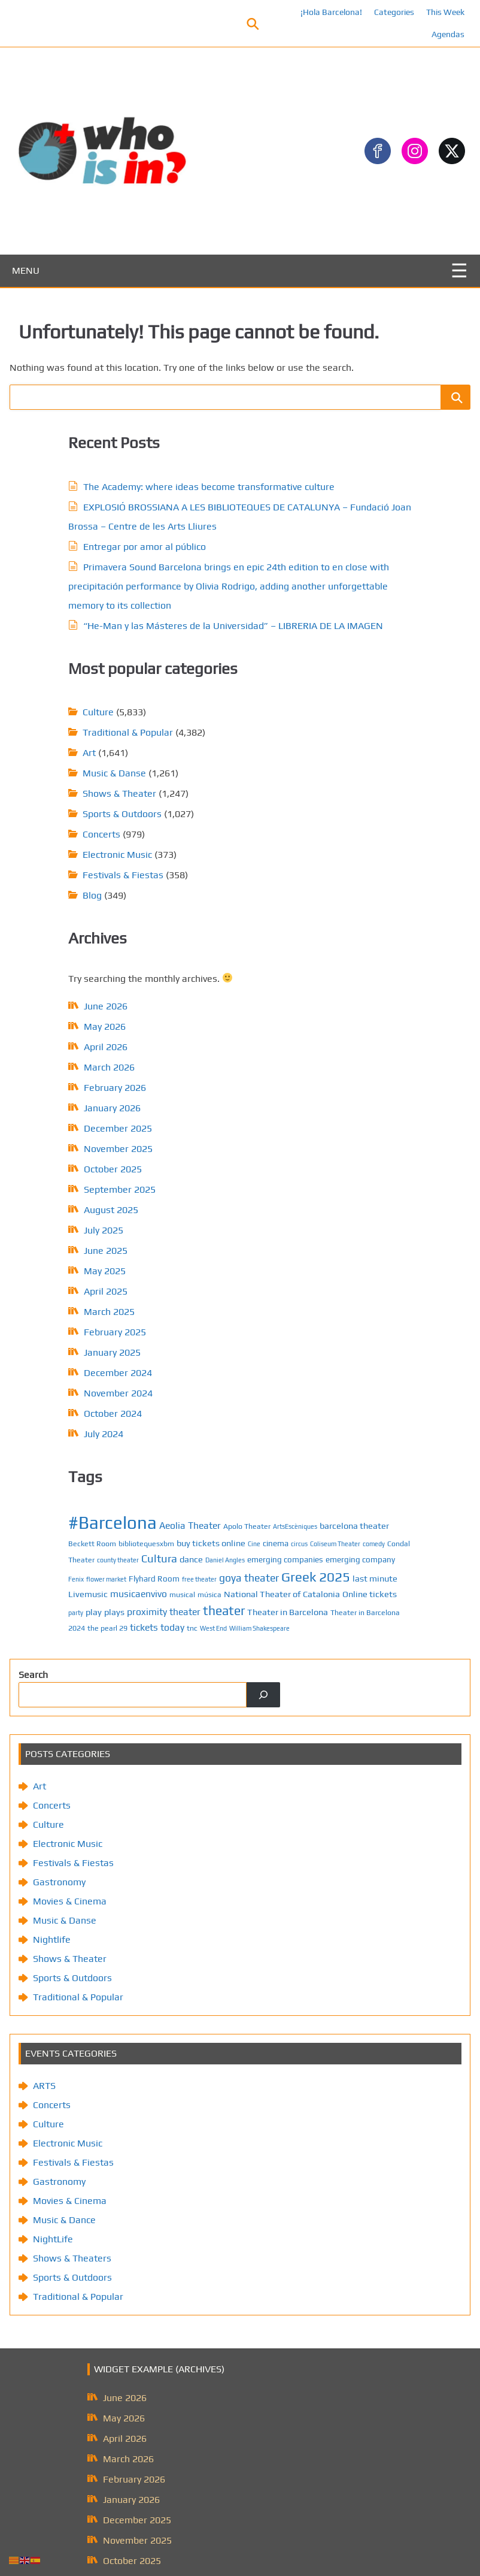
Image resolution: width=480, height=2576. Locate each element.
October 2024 (89, 1160)
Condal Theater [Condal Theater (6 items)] (404, 781)
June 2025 (82, 997)
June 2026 (82, 753)
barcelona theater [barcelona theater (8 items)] (365, 752)
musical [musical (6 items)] (369, 862)
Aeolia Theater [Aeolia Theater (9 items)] (377, 734)
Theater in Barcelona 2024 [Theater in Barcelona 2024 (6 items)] (382, 910)
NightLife (58, 1794)
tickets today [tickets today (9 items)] (324, 923)
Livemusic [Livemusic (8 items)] (274, 862)
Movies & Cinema (75, 1456)
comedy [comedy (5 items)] (366, 781)
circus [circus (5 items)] (291, 781)
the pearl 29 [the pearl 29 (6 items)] (275, 924)
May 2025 (81, 1018)
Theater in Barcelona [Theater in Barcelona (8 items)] (295, 910)
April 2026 (82, 794)
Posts (278, 2435)
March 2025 (85, 1059)
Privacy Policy (294, 2511)
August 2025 (87, 957)
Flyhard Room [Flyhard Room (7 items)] (322, 827)
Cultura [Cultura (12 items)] (317, 796)
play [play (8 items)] (280, 894)
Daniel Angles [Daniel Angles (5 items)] (383, 798)
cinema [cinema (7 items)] (268, 781)
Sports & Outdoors (308, 490)
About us (285, 2492)
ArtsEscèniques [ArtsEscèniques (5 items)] (306, 753)
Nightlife (57, 1495)
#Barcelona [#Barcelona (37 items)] (299, 732)
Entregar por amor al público (121, 506)
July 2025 (80, 977)
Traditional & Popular (314, 409)
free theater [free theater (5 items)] (368, 828)
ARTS (49, 1641)
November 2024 (94, 1140)
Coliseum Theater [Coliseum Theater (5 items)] (327, 781)
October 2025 (89, 916)
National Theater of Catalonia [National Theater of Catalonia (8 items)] (313, 876)
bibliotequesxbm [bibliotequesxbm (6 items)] (305, 767)
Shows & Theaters (77, 1813)
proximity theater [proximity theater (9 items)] (350, 893)
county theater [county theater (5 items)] (276, 798)
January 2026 (88, 855)
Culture (284, 388)
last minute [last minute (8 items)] (385, 846)
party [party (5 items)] (262, 895)
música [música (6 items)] (396, 862)
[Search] (268, 1250)
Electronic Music (304, 531)
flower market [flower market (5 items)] (275, 828)
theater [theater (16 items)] (411, 892)
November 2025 (94, 896)
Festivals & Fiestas (309, 551)
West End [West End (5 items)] (380, 925)
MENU (26, 173)
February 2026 (91, 834)
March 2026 (85, 814)
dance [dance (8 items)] (349, 797)
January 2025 (88, 1099)
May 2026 (81, 773)
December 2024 (94, 1120)
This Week (440, 12)
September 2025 (96, 936)
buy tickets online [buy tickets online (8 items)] (369, 766)
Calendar (285, 2454)
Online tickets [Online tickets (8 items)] (400, 876)
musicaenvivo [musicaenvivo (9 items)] (325, 861)
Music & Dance (69, 1775)
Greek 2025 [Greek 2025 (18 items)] (326, 844)
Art (275, 429)
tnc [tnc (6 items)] (359, 924)
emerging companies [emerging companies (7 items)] (293, 812)
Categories (389, 12)
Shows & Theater (306, 470)
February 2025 (91, 1079)
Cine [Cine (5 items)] (412, 767)
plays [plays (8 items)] (301, 894)
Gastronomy (64, 1437)
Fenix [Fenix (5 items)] (413, 812)
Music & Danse (301, 449)
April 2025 (82, 1038)
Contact (282, 2473)
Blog (278, 572)
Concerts (288, 510)
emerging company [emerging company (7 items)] (368, 812)
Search (38, 1230)
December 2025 (94, 875)
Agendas (442, 34)
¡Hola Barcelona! (326, 12)
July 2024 (80, 1181)
